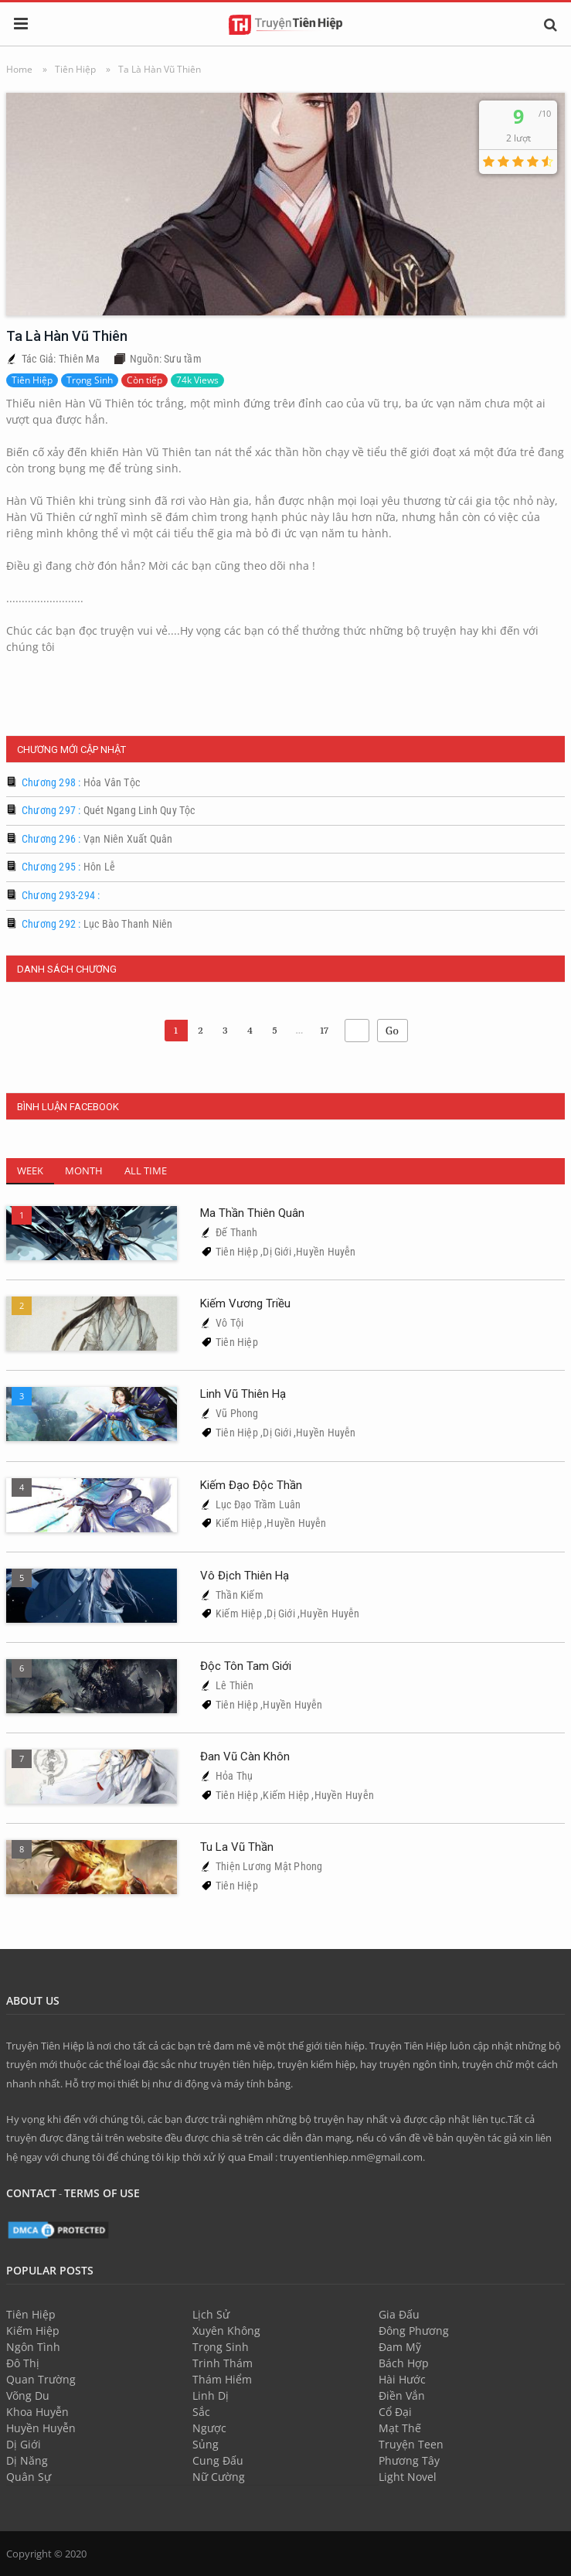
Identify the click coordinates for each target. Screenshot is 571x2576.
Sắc (201, 2411)
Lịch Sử (210, 2314)
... (300, 1030)
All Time (145, 1170)
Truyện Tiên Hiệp (45, 2046)
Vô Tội (229, 1323)
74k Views (197, 380)
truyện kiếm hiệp (316, 2064)
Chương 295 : (68, 866)
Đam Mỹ (400, 2346)
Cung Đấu (217, 2460)
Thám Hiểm (222, 2379)
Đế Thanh (237, 1232)
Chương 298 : (81, 782)
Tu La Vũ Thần (237, 1847)
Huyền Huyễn (325, 1251)
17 (323, 1030)
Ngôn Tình (33, 2346)
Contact (31, 2193)
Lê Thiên (235, 1685)
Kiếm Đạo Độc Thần (251, 1485)
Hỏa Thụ (234, 1776)
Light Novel (408, 2476)
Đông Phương (414, 2330)
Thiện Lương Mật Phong (269, 1866)
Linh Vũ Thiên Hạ (243, 1394)
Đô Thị (22, 2363)
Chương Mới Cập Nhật (71, 749)
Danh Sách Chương (67, 969)
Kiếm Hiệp (239, 1523)
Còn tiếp (144, 380)
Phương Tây (409, 2460)
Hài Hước (402, 2379)
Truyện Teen (411, 2444)
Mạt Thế (400, 2428)
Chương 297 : (108, 810)
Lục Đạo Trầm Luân (258, 1504)
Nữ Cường (218, 2476)
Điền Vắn (402, 2395)
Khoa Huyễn (37, 2411)
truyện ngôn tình (418, 2064)
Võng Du (27, 2395)
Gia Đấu (399, 2314)
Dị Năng (27, 2460)
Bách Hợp (404, 2363)
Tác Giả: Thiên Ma (61, 359)
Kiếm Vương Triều (245, 1303)
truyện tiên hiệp (236, 2064)
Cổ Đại (395, 2411)
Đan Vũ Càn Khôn (245, 1756)
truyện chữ (487, 2064)
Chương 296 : (97, 839)
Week (30, 1170)
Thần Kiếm (239, 1595)
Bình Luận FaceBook (68, 1107)
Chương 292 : (97, 924)
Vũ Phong (237, 1413)
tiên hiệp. (346, 2046)
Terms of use (102, 2193)
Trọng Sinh (89, 380)
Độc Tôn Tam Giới (245, 1666)
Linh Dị (210, 2395)
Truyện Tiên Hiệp (408, 2046)
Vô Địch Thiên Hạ (244, 1576)
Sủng (205, 2444)
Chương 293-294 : (61, 895)
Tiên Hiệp (32, 380)
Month (84, 1170)
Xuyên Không (226, 2330)
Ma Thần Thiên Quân (252, 1213)
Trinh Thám (222, 2363)
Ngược (209, 2428)
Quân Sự (28, 2476)
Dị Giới (277, 1251)
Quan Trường (41, 2379)
